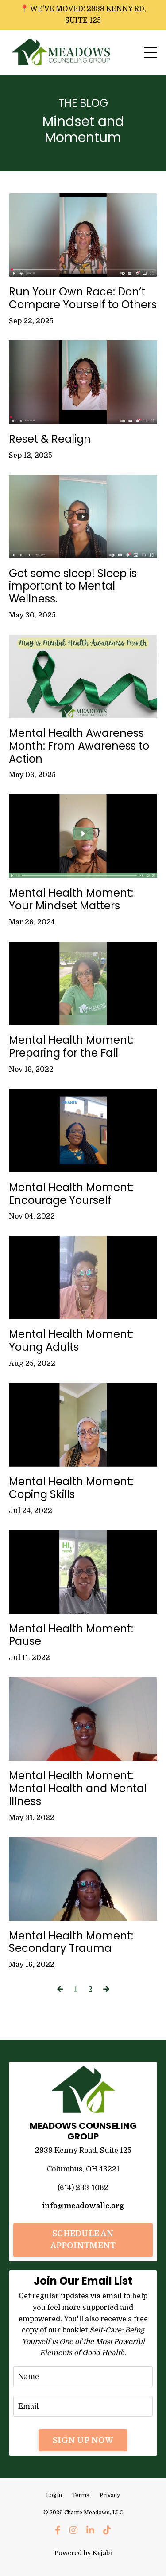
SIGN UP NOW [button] (83, 2440)
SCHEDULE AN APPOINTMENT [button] (83, 2239)
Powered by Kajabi (83, 2552)
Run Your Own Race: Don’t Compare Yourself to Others (83, 298)
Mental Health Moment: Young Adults (71, 1341)
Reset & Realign (50, 439)
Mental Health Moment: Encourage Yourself (71, 1194)
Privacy (110, 2495)
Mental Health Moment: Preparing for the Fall (71, 1047)
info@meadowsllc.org (83, 2206)
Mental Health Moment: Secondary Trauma (71, 1942)
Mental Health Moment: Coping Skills (71, 1488)
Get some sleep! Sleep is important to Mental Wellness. (73, 586)
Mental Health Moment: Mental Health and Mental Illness (78, 1789)
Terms (80, 2495)
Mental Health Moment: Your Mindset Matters (71, 899)
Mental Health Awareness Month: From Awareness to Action (79, 746)
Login (54, 2495)
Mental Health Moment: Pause (71, 1635)
